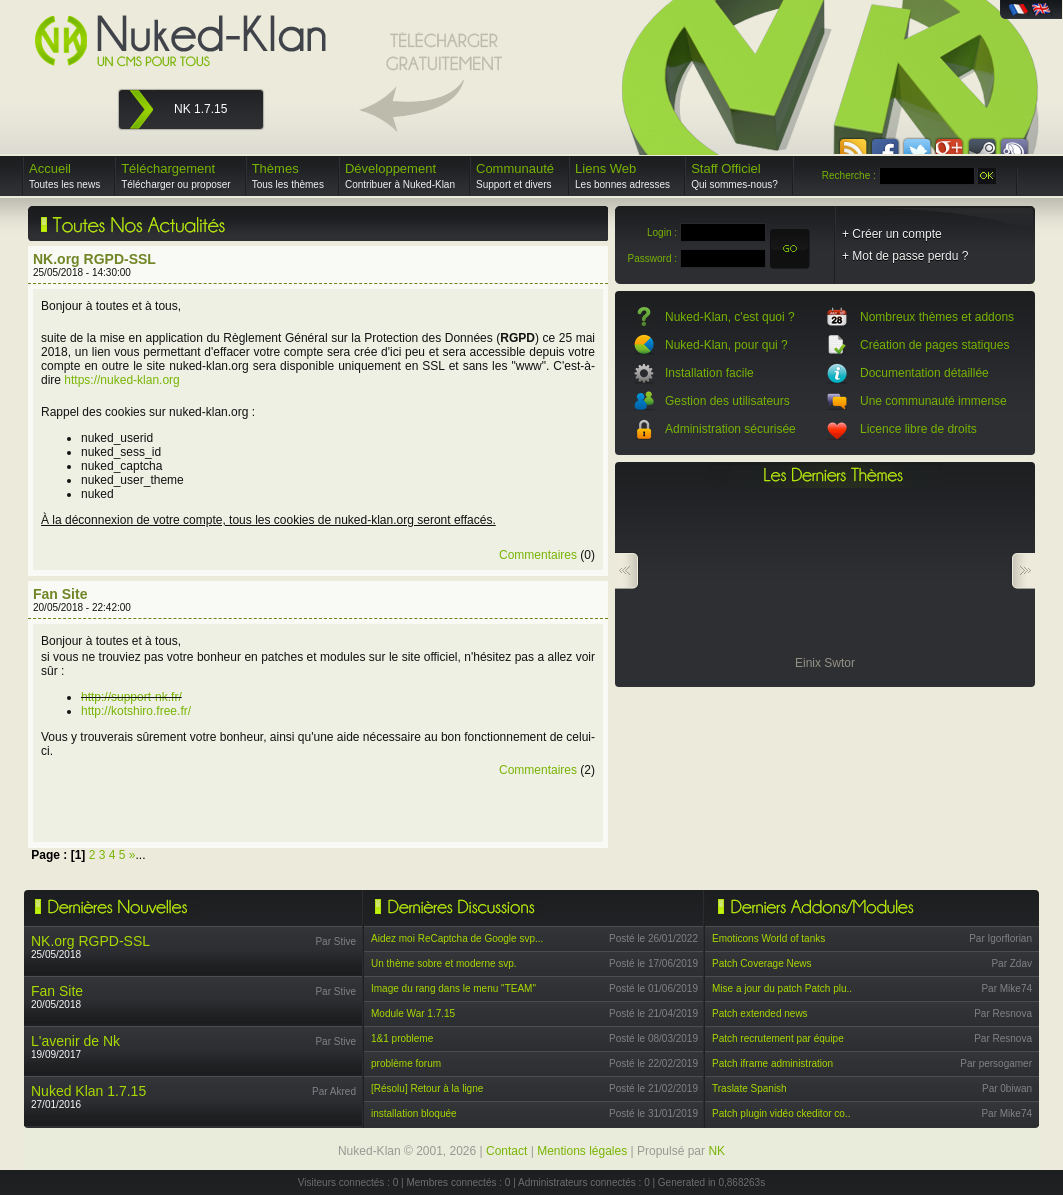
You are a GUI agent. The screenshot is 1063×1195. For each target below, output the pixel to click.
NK (716, 1151)
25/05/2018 (90, 946)
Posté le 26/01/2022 (653, 938)
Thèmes (288, 175)
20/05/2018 (57, 996)
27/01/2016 (88, 1096)
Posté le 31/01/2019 (653, 1113)
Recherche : (849, 175)
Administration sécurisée (730, 429)
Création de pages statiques (934, 345)
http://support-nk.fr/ (131, 697)
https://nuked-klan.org (121, 380)
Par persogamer (996, 1063)
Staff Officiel (734, 175)
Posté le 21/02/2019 (653, 1088)
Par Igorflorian (1000, 938)
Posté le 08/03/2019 (653, 1038)
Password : (652, 258)
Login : (662, 232)
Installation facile (709, 373)
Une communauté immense (933, 401)
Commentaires (538, 555)
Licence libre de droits (918, 429)
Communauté (515, 175)
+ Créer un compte (892, 234)
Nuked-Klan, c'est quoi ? (730, 317)
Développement (400, 175)
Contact (506, 1151)
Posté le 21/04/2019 (653, 1013)
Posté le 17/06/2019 (653, 963)
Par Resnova (1003, 1013)
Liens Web (622, 175)
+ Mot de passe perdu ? (905, 256)
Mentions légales (582, 1151)
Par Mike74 (1006, 988)
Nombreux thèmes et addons (937, 317)
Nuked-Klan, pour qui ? (726, 345)
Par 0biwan (1007, 1088)
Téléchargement (176, 175)
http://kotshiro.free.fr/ (136, 711)
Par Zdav (1011, 963)
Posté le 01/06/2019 (653, 988)
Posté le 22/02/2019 (653, 1063)
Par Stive (335, 941)
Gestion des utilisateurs (727, 401)
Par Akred (334, 1091)
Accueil (64, 175)
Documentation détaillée (924, 373)
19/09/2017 (75, 1046)
